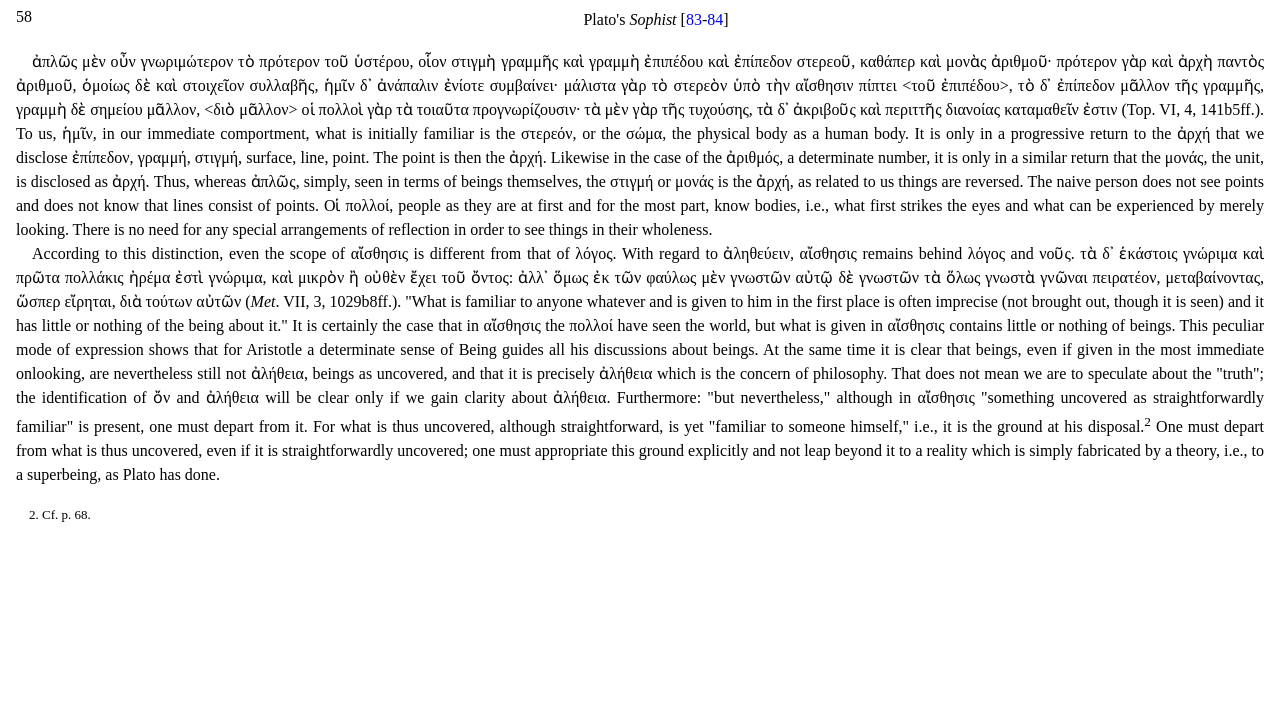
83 (694, 19)
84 (715, 19)
